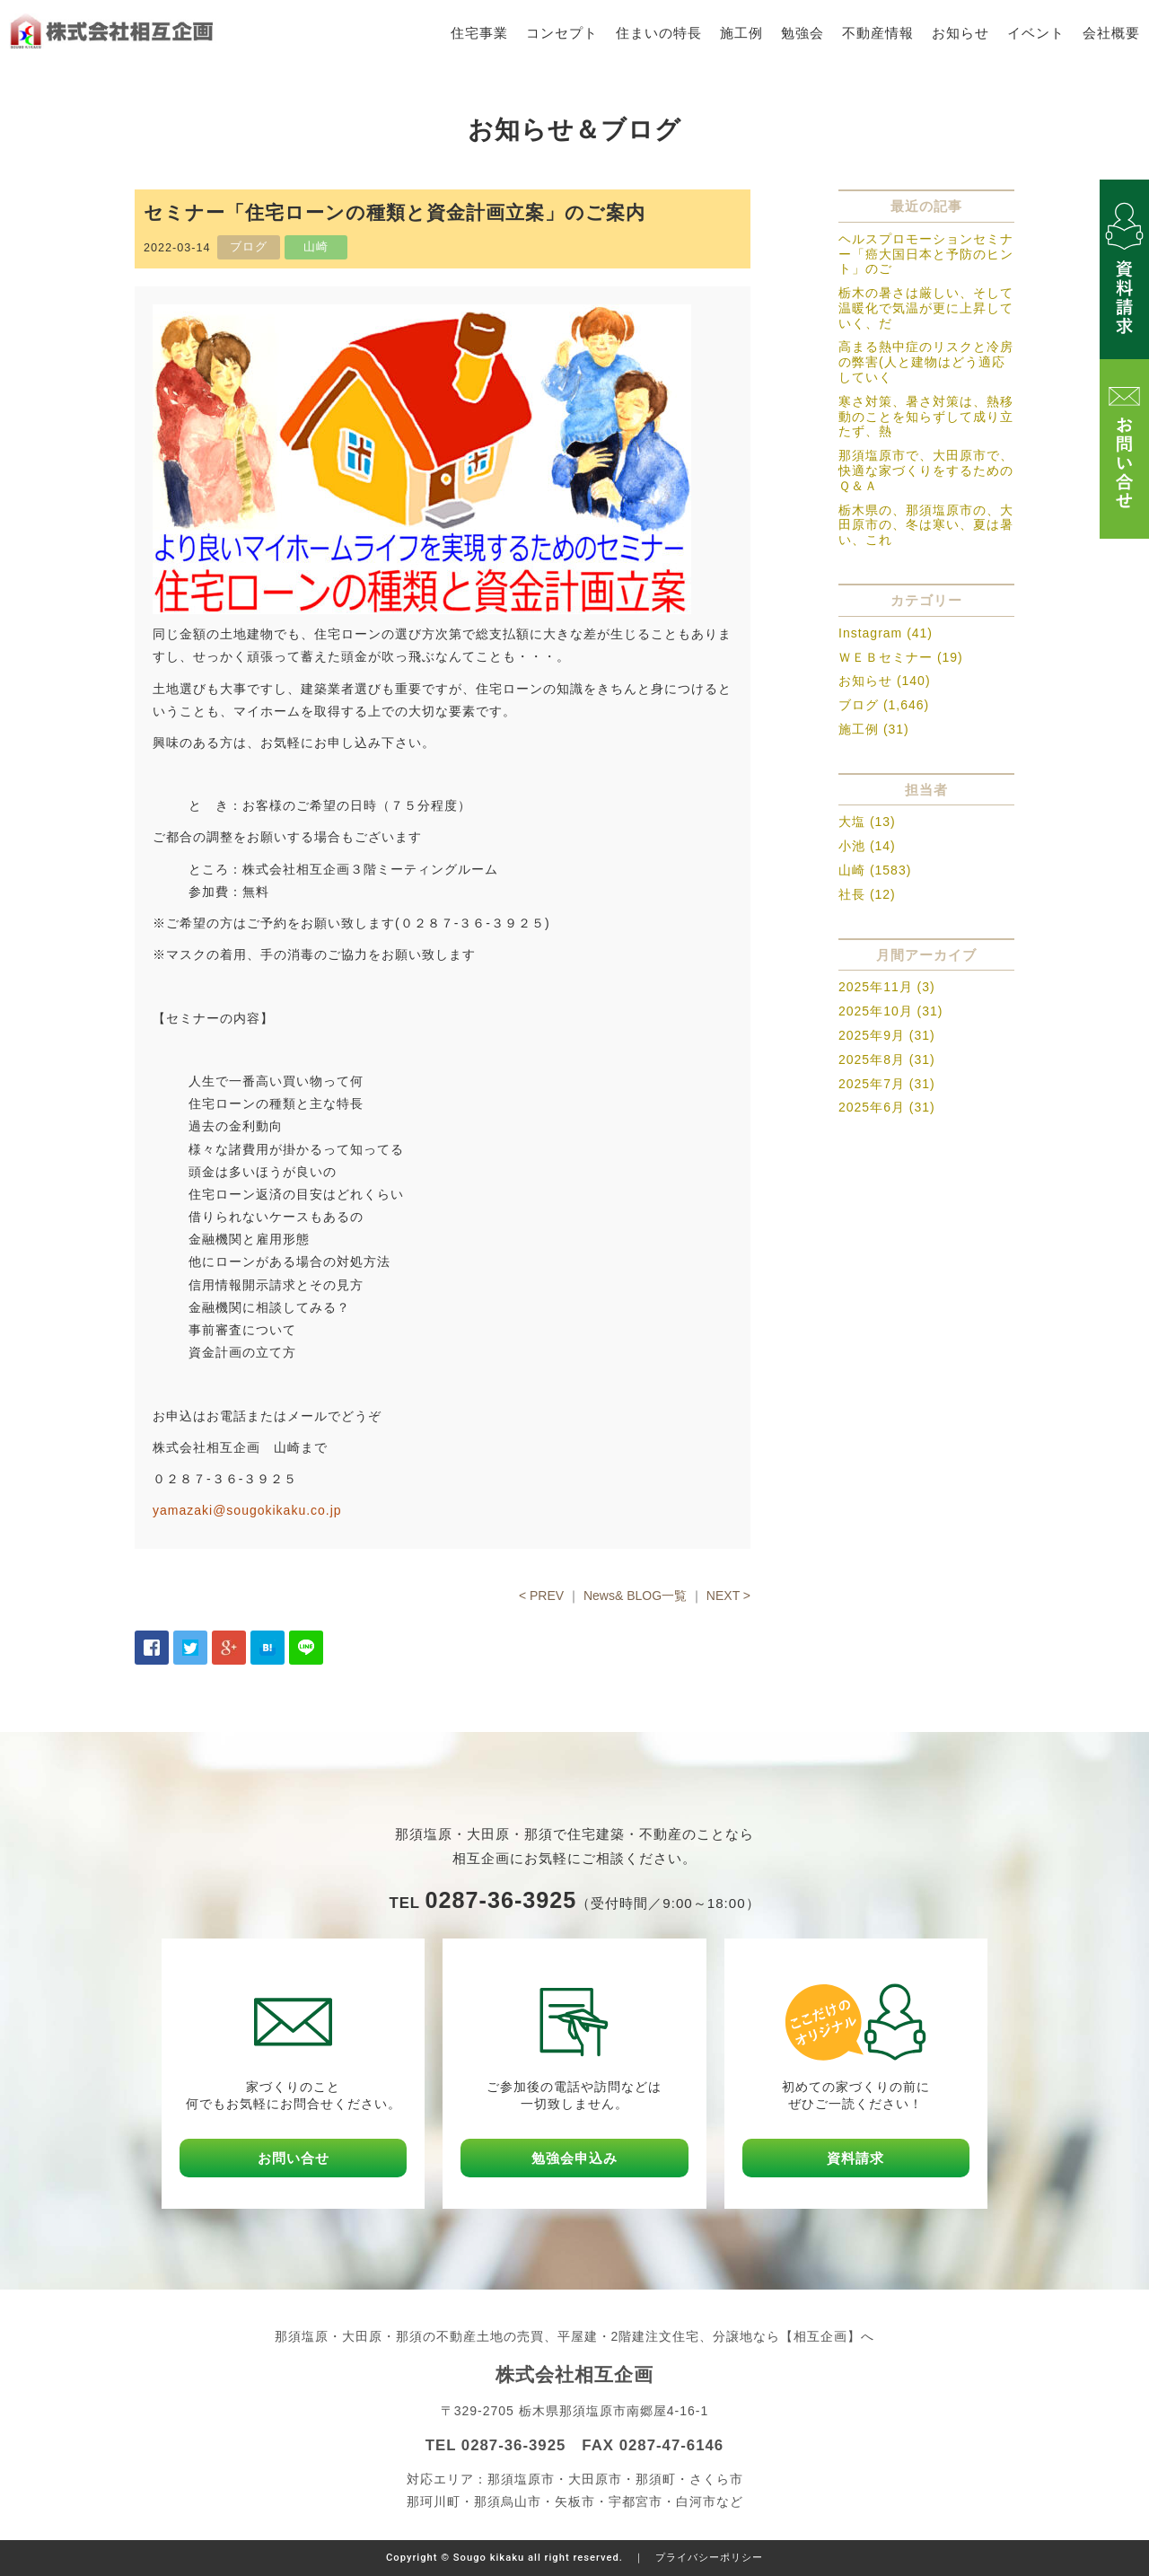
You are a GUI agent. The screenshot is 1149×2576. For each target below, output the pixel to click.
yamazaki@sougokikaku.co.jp (247, 1510)
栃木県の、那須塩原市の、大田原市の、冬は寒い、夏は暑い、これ (925, 525)
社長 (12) (867, 894)
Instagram (870, 633)
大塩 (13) (867, 821)
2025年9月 (871, 1035)
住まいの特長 (659, 33)
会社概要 (1111, 33)
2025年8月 (871, 1059)
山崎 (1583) (874, 870)
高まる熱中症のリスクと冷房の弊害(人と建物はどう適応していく (925, 361)
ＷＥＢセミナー (885, 657)
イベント (1036, 33)
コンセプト (562, 33)
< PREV (541, 1595)
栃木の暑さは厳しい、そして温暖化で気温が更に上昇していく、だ (925, 308)
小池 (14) (867, 846)
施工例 (741, 33)
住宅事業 (479, 33)
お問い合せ (293, 2158)
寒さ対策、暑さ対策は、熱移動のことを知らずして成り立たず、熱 (925, 416)
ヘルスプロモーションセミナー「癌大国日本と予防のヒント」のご (925, 254)
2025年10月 (875, 1011)
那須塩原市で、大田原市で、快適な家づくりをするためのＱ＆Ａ (925, 470)
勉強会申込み (574, 2158)
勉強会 (802, 33)
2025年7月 (871, 1084)
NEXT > (728, 1595)
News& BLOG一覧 (635, 1595)
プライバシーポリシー (709, 2557)
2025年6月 (871, 1107)
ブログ (858, 705)
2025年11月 (875, 987)
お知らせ (960, 33)
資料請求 (855, 2158)
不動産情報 (878, 33)
